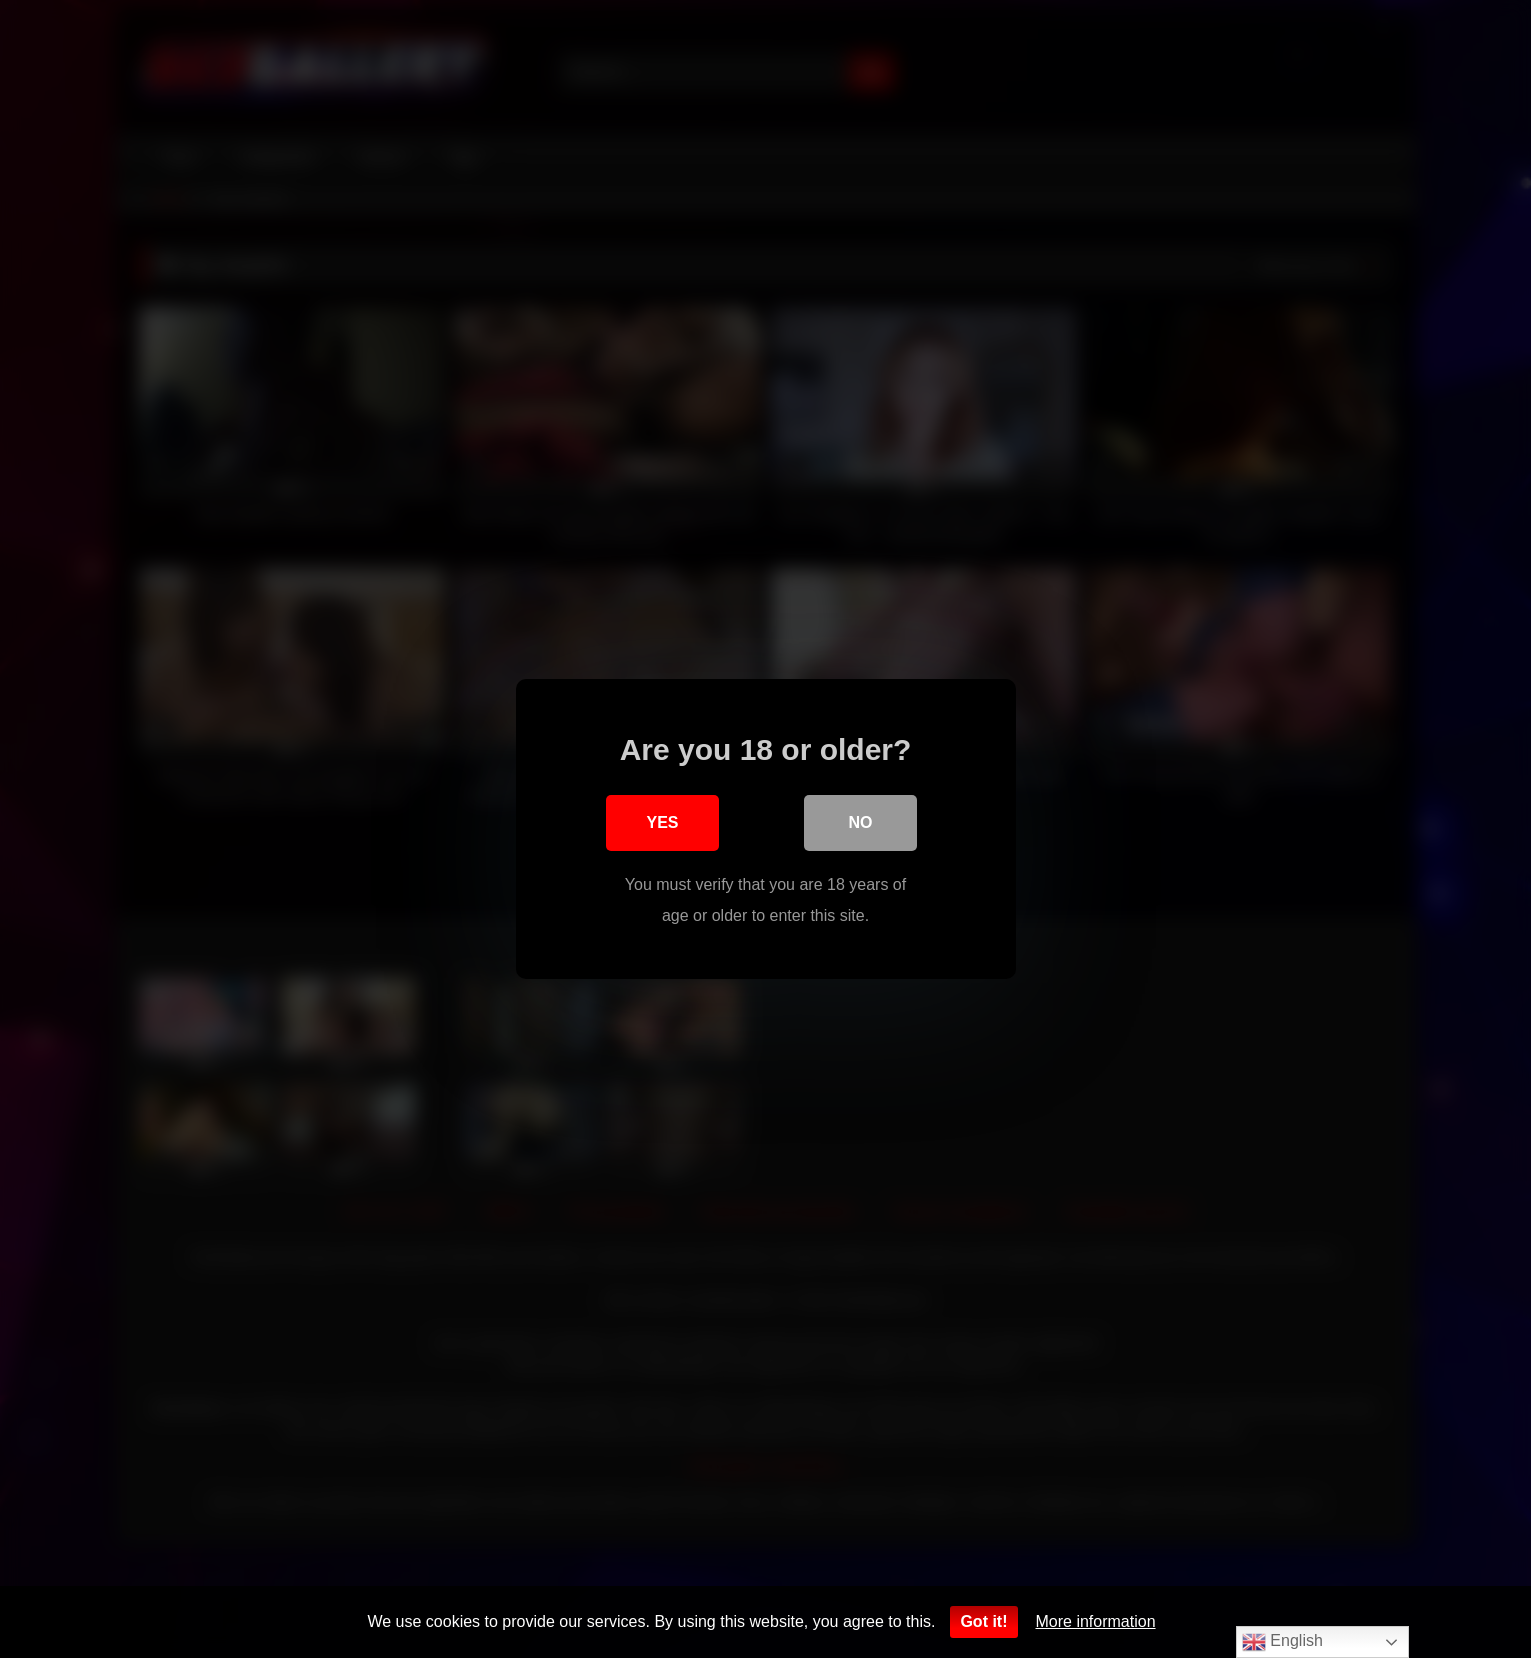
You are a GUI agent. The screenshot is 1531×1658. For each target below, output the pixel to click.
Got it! (983, 1621)
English (1282, 1642)
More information (1096, 1621)
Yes (662, 823)
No (861, 823)
